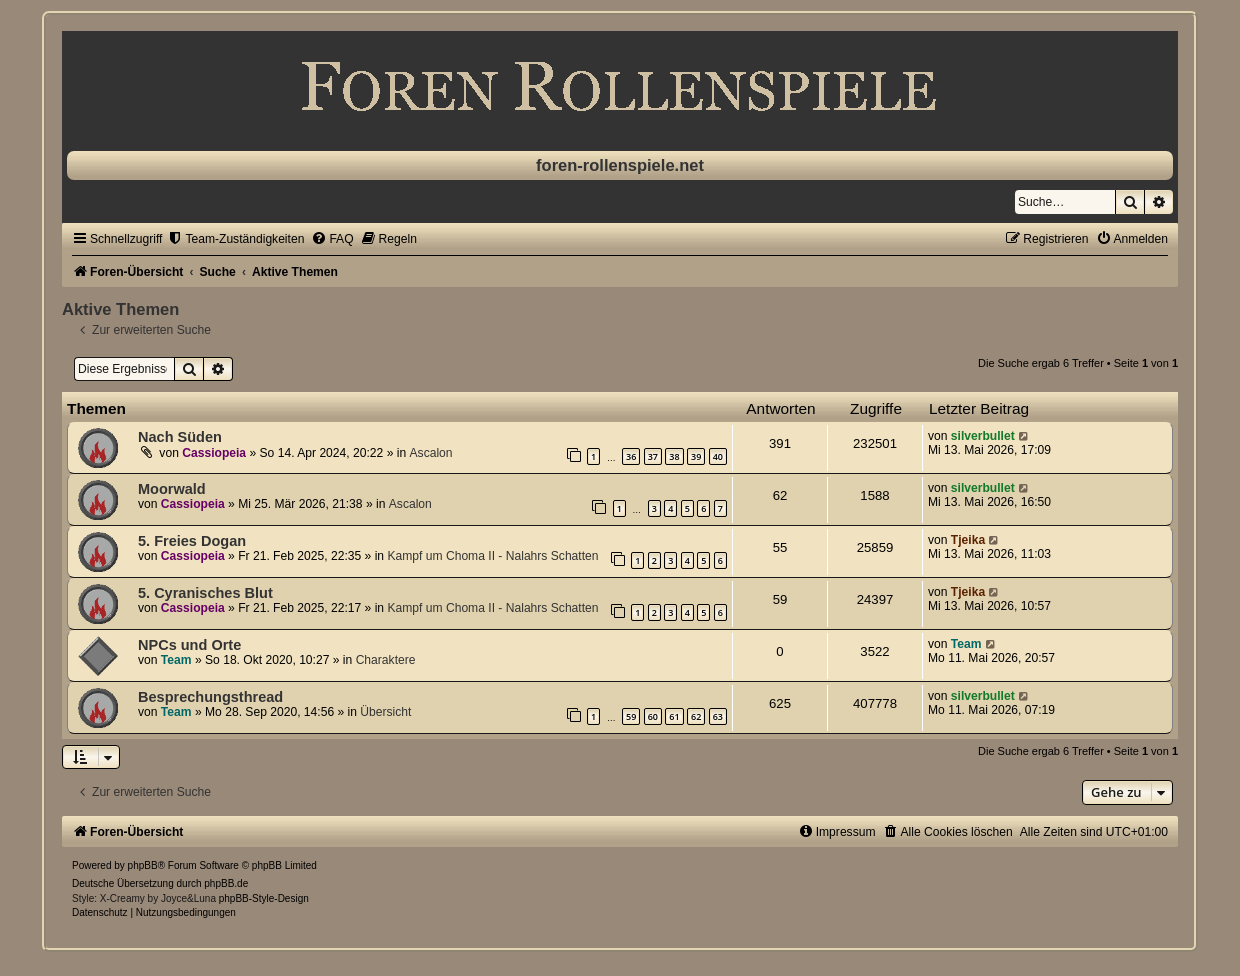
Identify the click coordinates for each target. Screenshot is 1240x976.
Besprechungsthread (210, 697)
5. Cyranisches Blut (205, 593)
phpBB (143, 865)
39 (696, 456)
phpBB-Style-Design (264, 898)
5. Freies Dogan (192, 541)
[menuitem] (235, 239)
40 (718, 456)
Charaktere (386, 660)
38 (674, 456)
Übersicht (385, 712)
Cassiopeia (214, 453)
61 (674, 716)
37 (653, 456)
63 (718, 716)
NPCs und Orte (189, 645)
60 (653, 716)
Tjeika (968, 540)
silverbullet (983, 436)
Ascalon (431, 453)
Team (176, 660)
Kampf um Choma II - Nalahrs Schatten (492, 556)
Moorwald (172, 489)
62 (696, 716)
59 (631, 716)
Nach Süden (180, 437)
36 (631, 456)
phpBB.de (226, 883)
